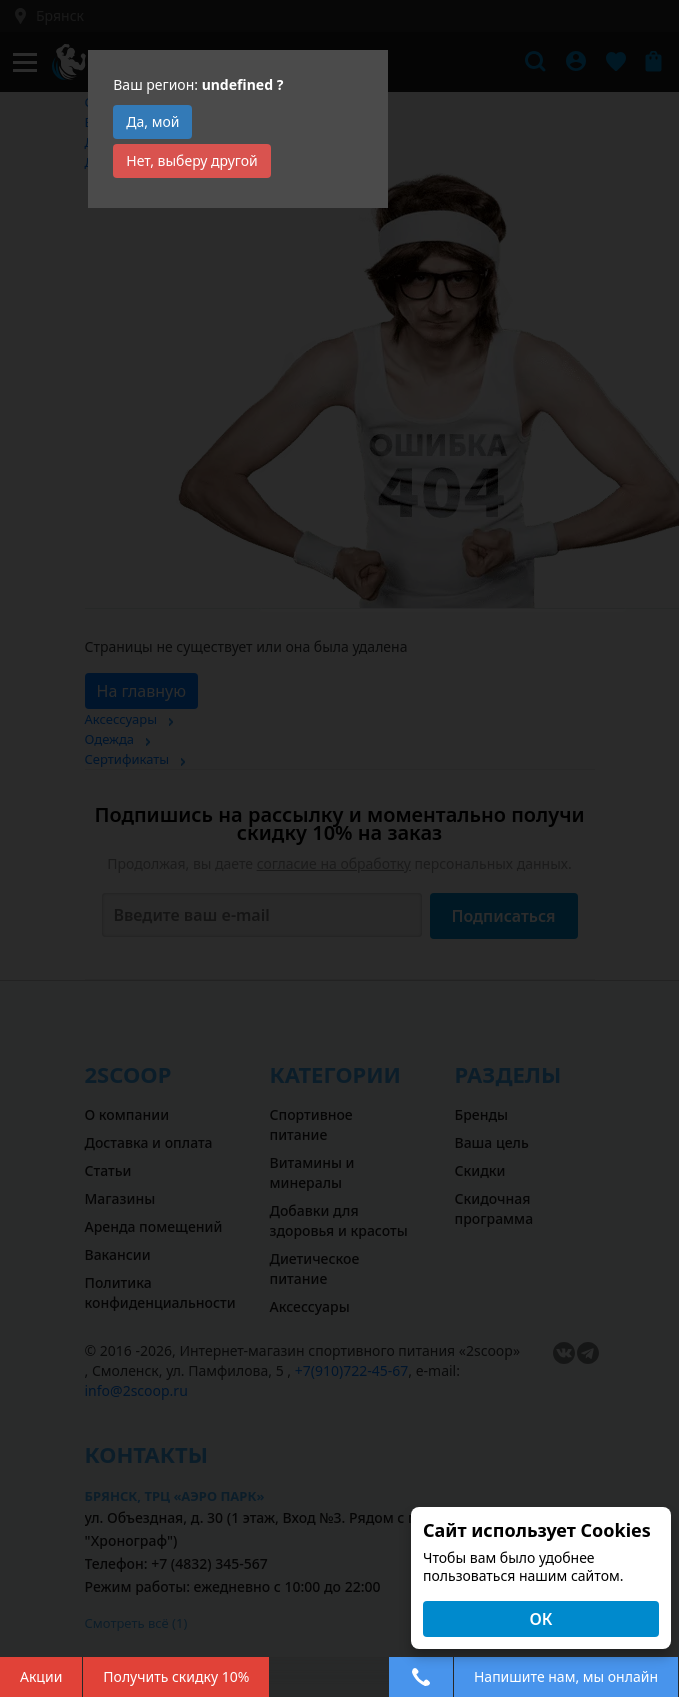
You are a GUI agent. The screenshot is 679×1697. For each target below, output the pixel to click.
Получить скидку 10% (176, 1676)
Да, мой (152, 121)
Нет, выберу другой (192, 160)
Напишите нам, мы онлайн (566, 1676)
